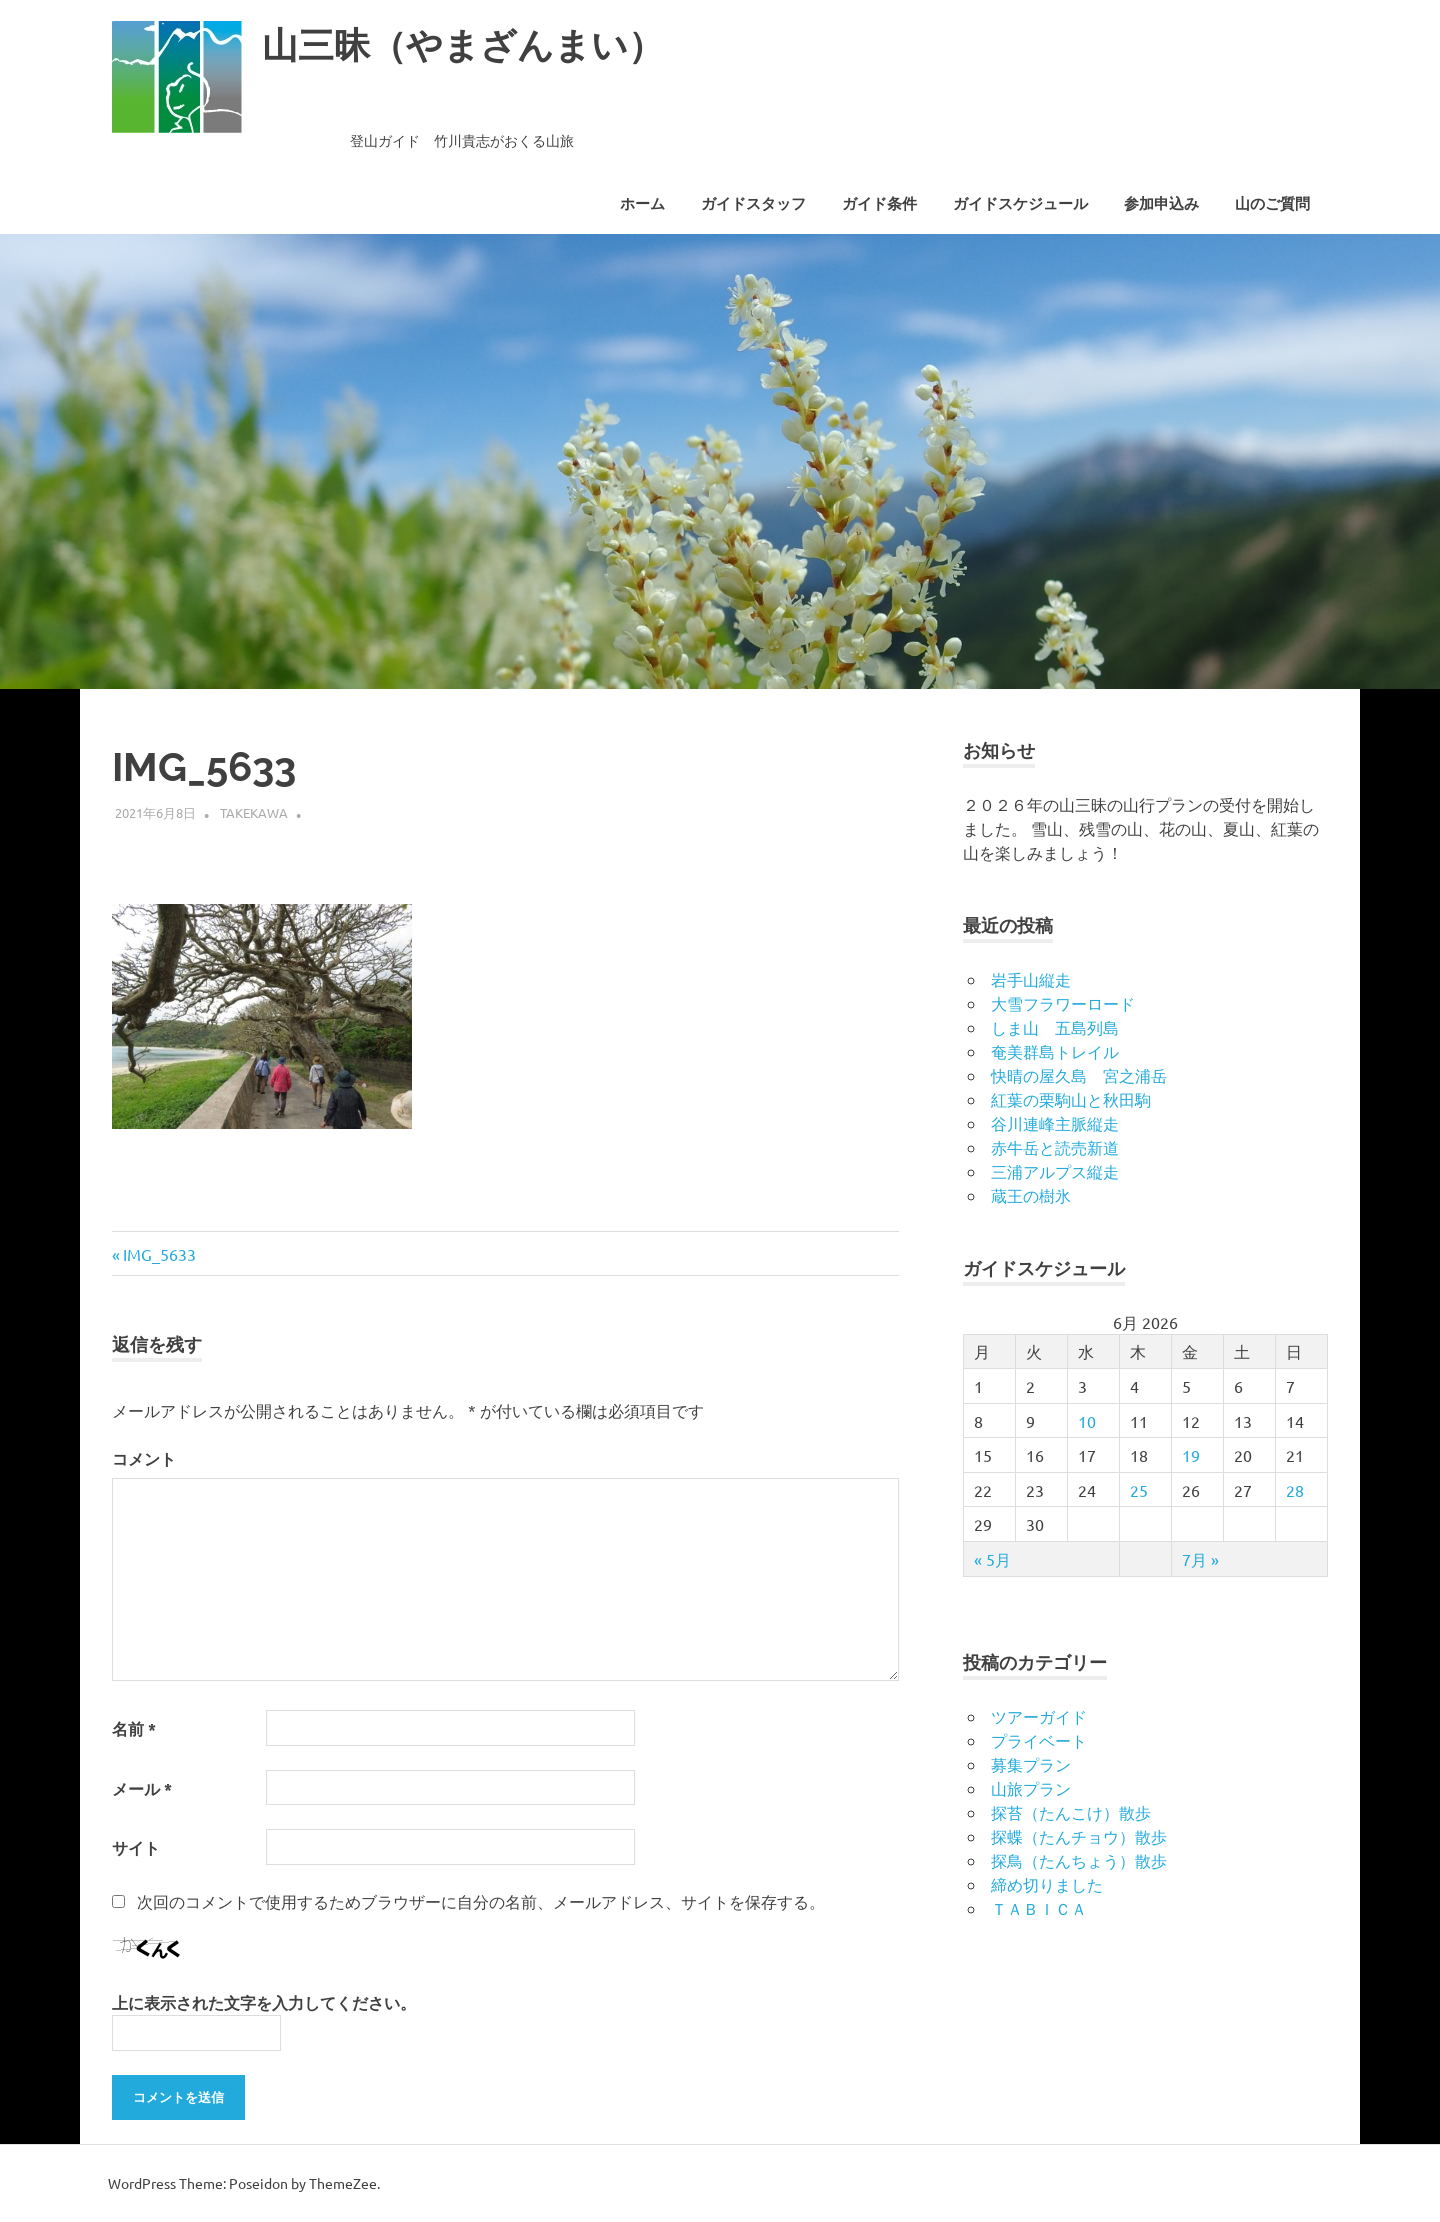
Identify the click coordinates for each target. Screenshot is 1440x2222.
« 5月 (992, 1559)
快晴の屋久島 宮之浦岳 (1079, 1075)
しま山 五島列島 (1055, 1027)
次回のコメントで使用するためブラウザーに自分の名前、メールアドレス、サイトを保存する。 (481, 1901)
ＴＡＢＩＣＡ (1039, 1908)
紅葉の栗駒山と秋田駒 (1071, 1099)
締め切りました (1047, 1884)
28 (1295, 1490)
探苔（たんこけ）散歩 (1071, 1812)
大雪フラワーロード (1063, 1003)
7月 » (1200, 1559)
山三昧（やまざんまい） (474, 44)
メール (142, 1788)
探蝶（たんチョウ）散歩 (1079, 1836)
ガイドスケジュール (1020, 204)
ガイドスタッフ (753, 204)
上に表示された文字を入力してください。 (264, 2002)
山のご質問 (1272, 204)
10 (1087, 1421)
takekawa (254, 812)
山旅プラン (1031, 1788)
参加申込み (1161, 204)
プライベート (1039, 1740)
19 (1191, 1455)
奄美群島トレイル (1055, 1051)
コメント (144, 1458)
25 (1139, 1490)
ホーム (642, 204)
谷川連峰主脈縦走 (1055, 1123)
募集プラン (1031, 1764)
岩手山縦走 (1031, 979)
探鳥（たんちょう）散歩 (1079, 1860)
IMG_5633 (159, 1254)
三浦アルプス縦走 (1055, 1171)
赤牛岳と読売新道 (1055, 1147)
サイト (136, 1847)
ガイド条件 (879, 204)
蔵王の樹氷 (1031, 1195)
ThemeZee (343, 2183)
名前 (134, 1728)
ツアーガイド (1039, 1716)
